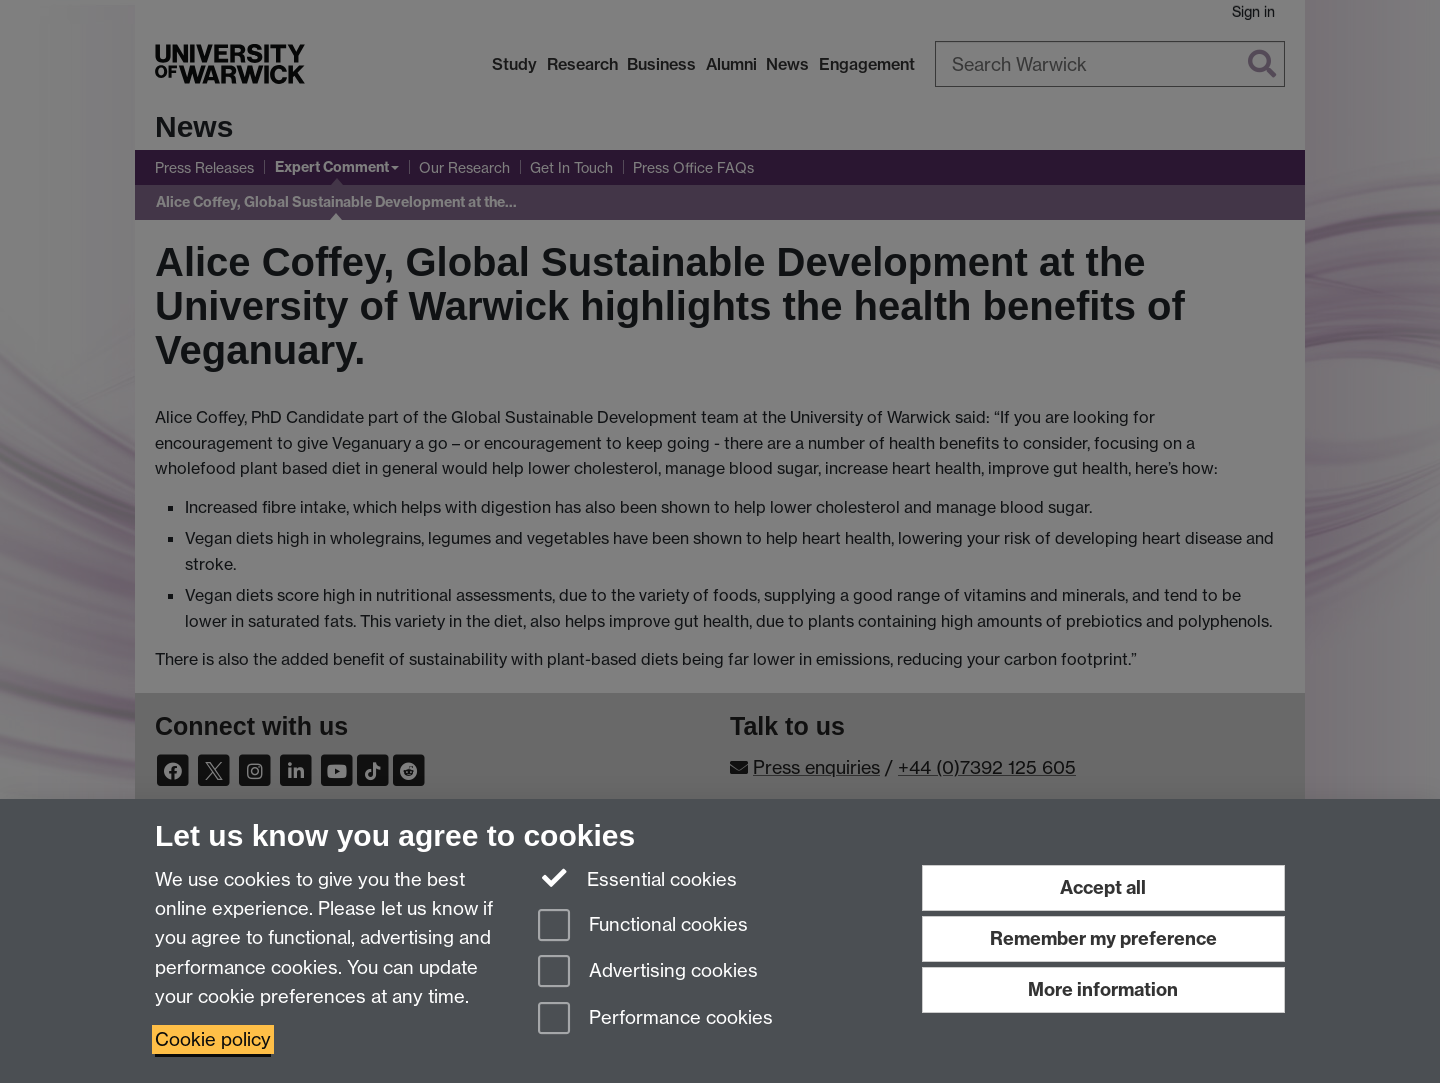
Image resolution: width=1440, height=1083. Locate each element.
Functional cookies (643, 926)
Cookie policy (213, 1039)
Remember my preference (1103, 938)
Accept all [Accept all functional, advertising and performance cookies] (1103, 887)
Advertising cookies (648, 972)
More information (1103, 989)
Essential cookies (637, 878)
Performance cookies (655, 1019)
